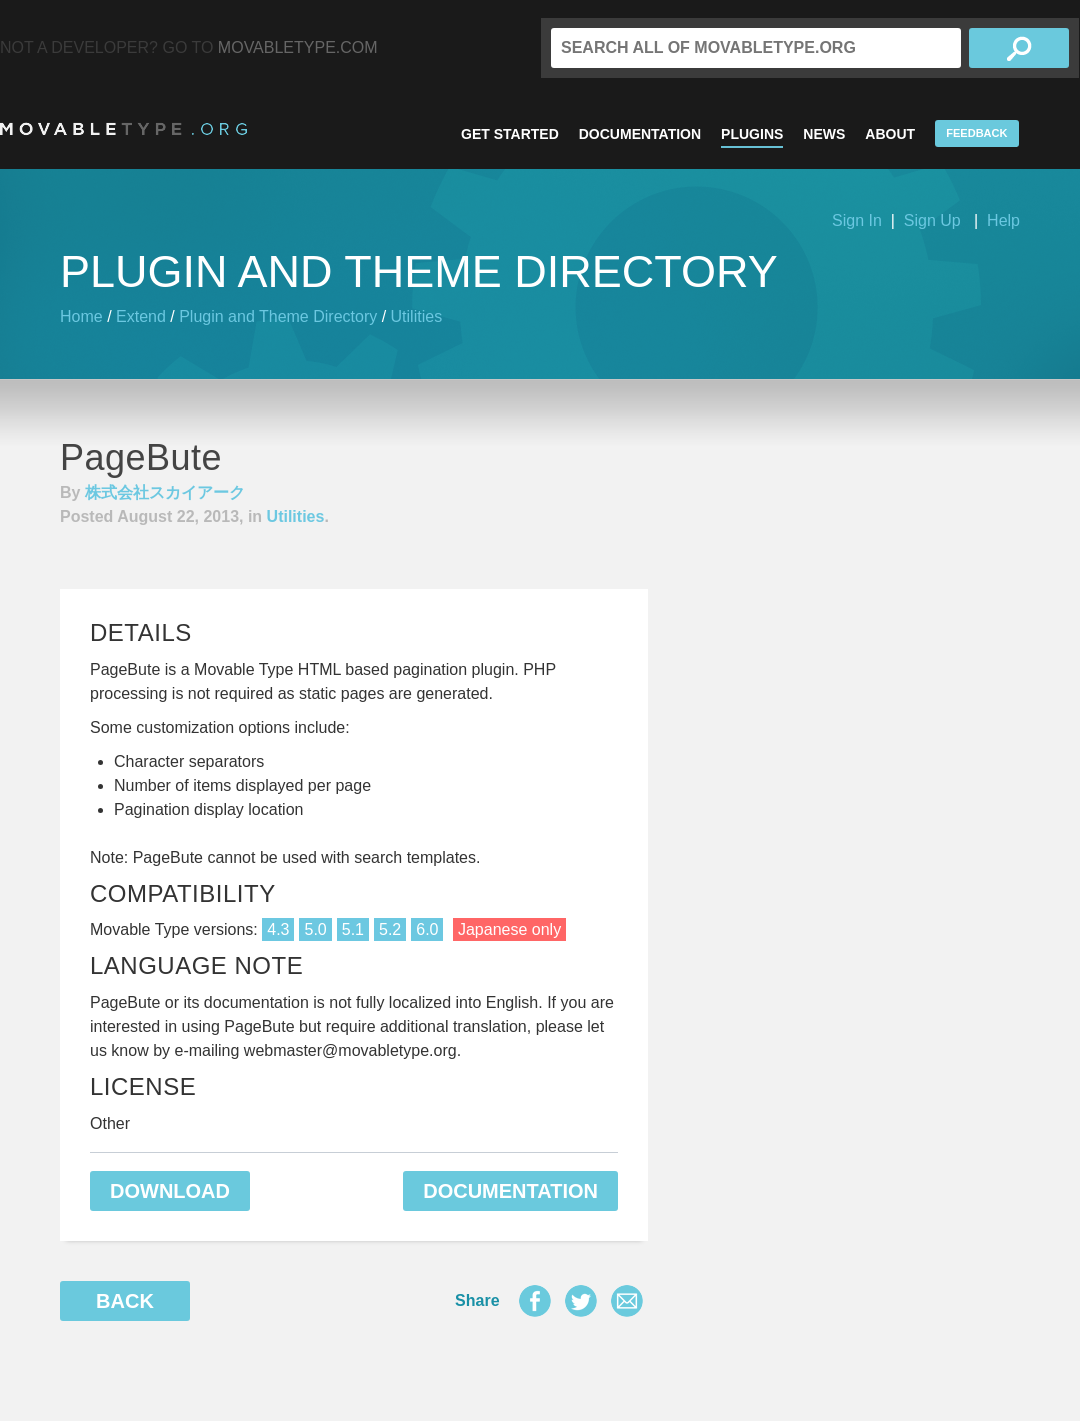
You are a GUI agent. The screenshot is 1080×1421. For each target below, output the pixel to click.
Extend (141, 316)
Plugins (752, 134)
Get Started (510, 134)
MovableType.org (123, 129)
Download (170, 1191)
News (824, 134)
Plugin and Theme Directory (278, 316)
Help (1003, 220)
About (890, 134)
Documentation (640, 134)
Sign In (857, 220)
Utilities (417, 316)
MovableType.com (298, 47)
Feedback (976, 133)
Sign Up (932, 220)
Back (125, 1301)
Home (81, 316)
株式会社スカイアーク (165, 492)
